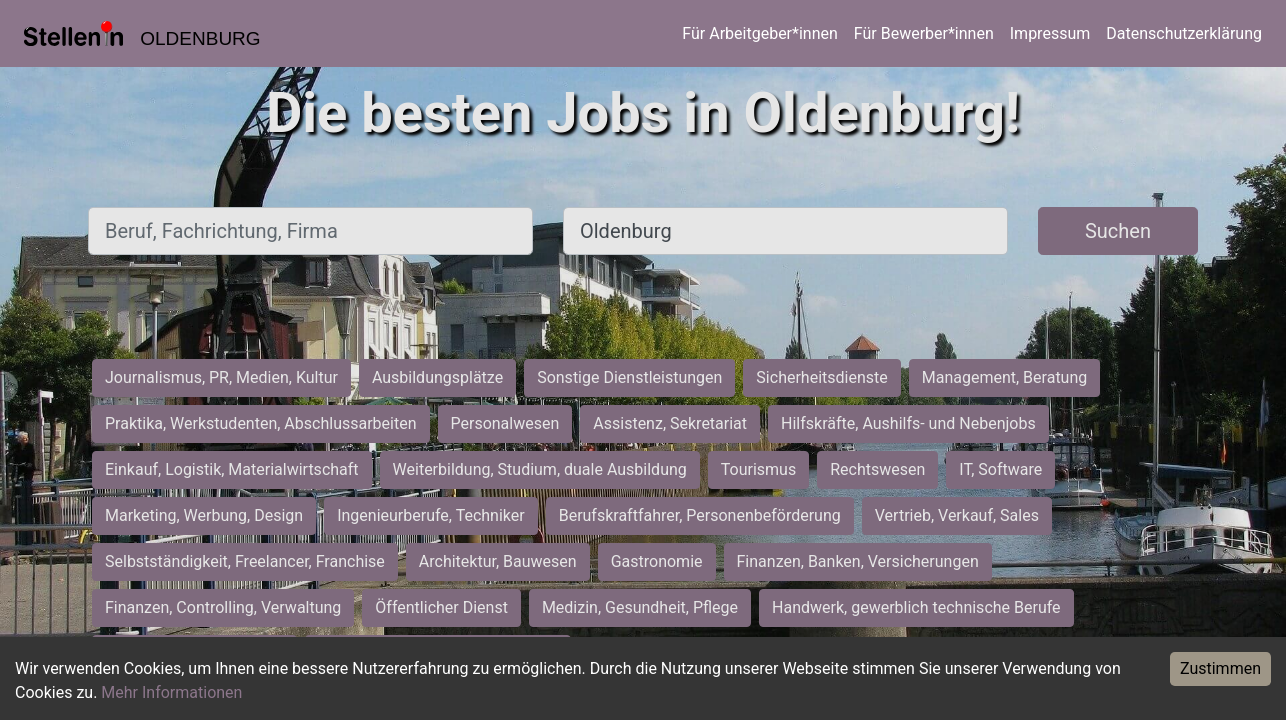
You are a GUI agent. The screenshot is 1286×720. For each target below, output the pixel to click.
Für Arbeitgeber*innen (759, 33)
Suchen (1118, 231)
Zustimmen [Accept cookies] (1220, 668)
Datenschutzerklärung (1184, 33)
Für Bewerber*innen (924, 33)
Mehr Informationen (171, 692)
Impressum (1050, 33)
